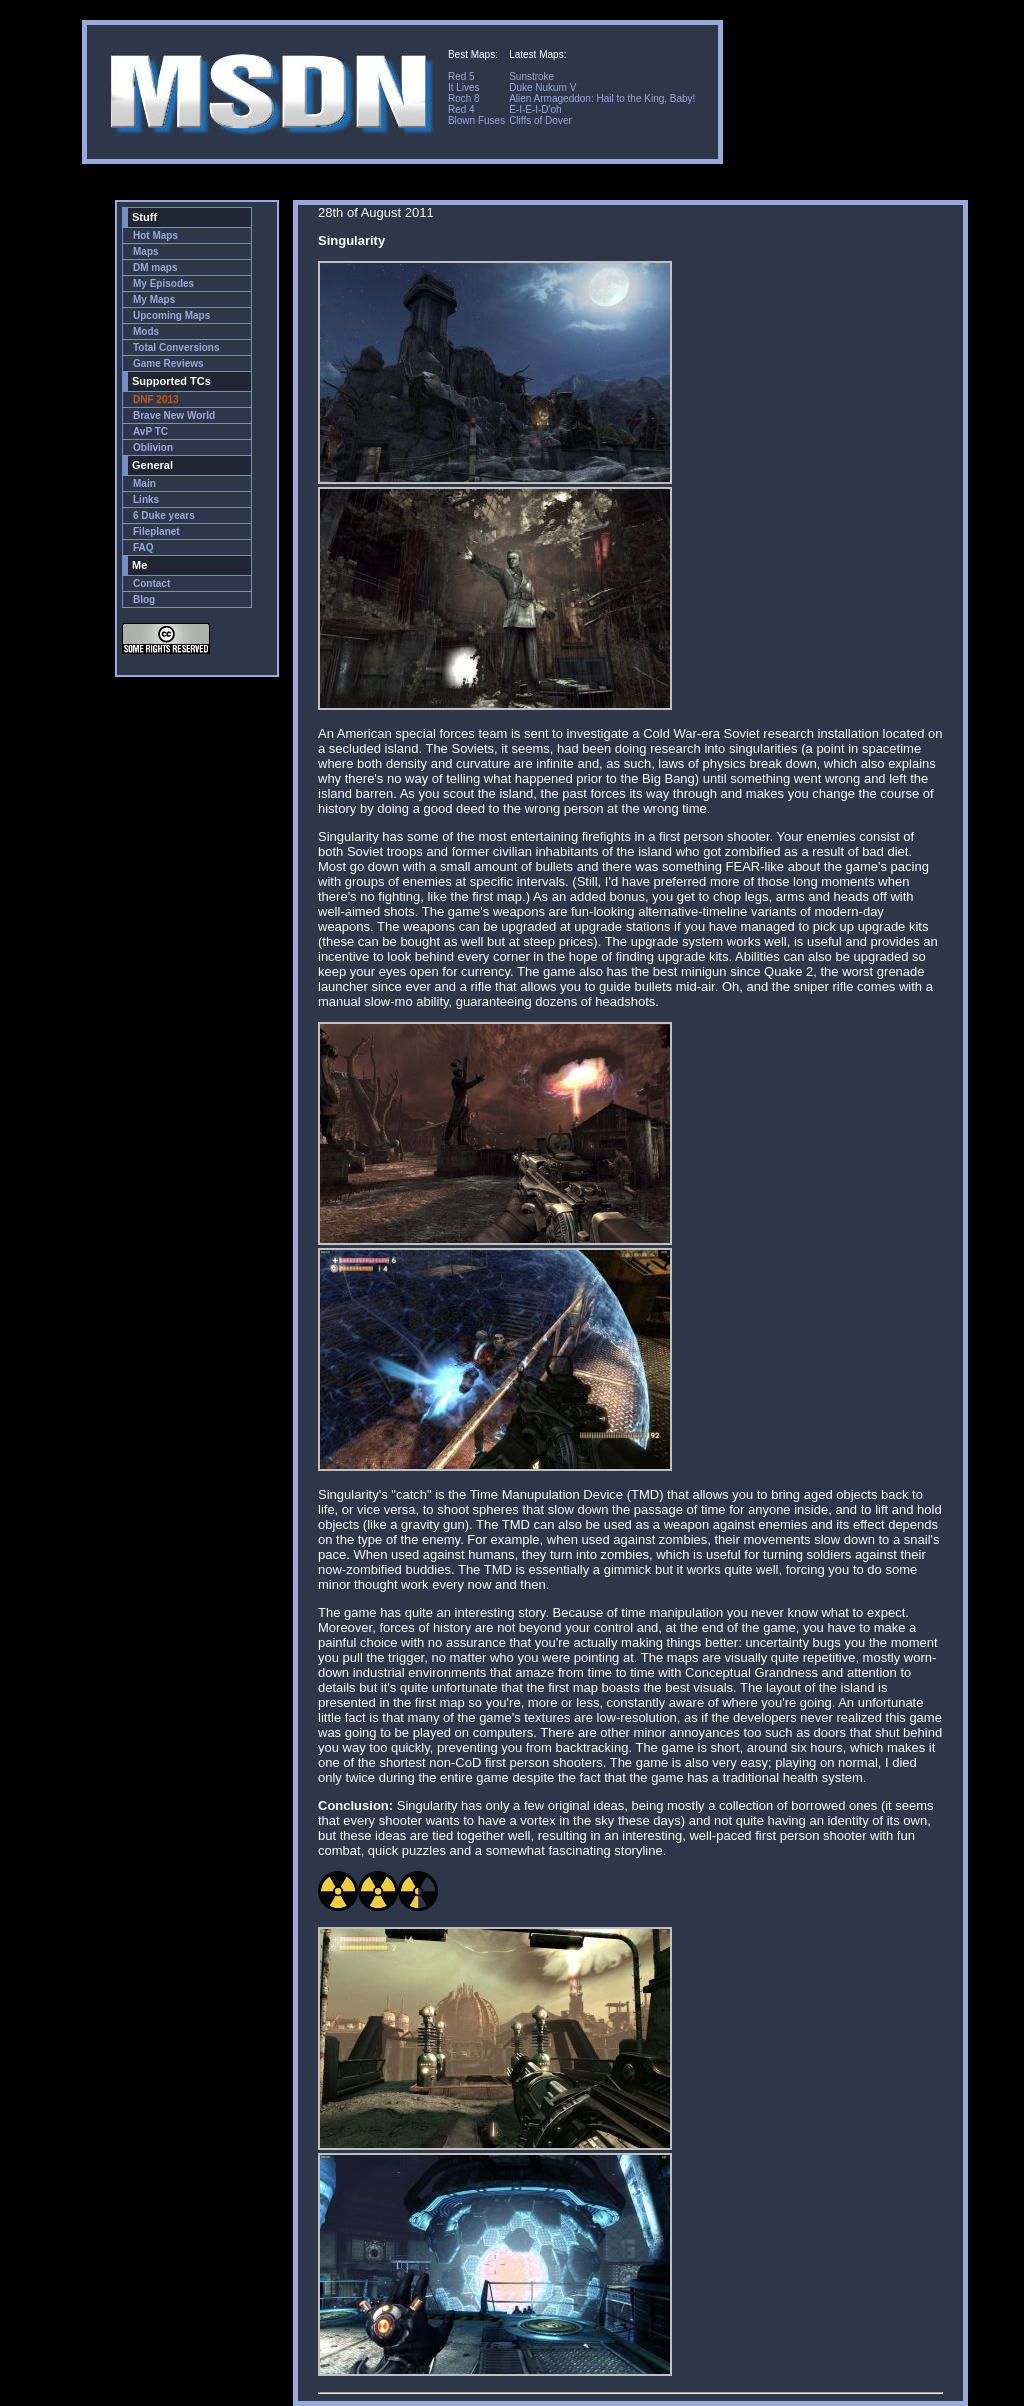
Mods (146, 331)
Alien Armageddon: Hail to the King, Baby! (602, 98)
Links (146, 499)
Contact (151, 583)
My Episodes (163, 283)
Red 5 (461, 76)
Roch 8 (464, 98)
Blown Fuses (476, 120)
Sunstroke (531, 76)
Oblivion (153, 447)
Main (144, 483)
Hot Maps (155, 235)
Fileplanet (156, 531)
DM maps (155, 267)
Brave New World (174, 415)
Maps (146, 251)
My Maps (154, 299)
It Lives (464, 87)
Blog (144, 599)
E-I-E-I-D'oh (535, 109)
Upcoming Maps (171, 315)
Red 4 (461, 109)
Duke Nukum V (542, 87)
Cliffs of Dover (540, 120)
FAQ (143, 547)
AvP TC (150, 431)
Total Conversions (176, 347)
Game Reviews (168, 363)
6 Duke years (164, 515)
